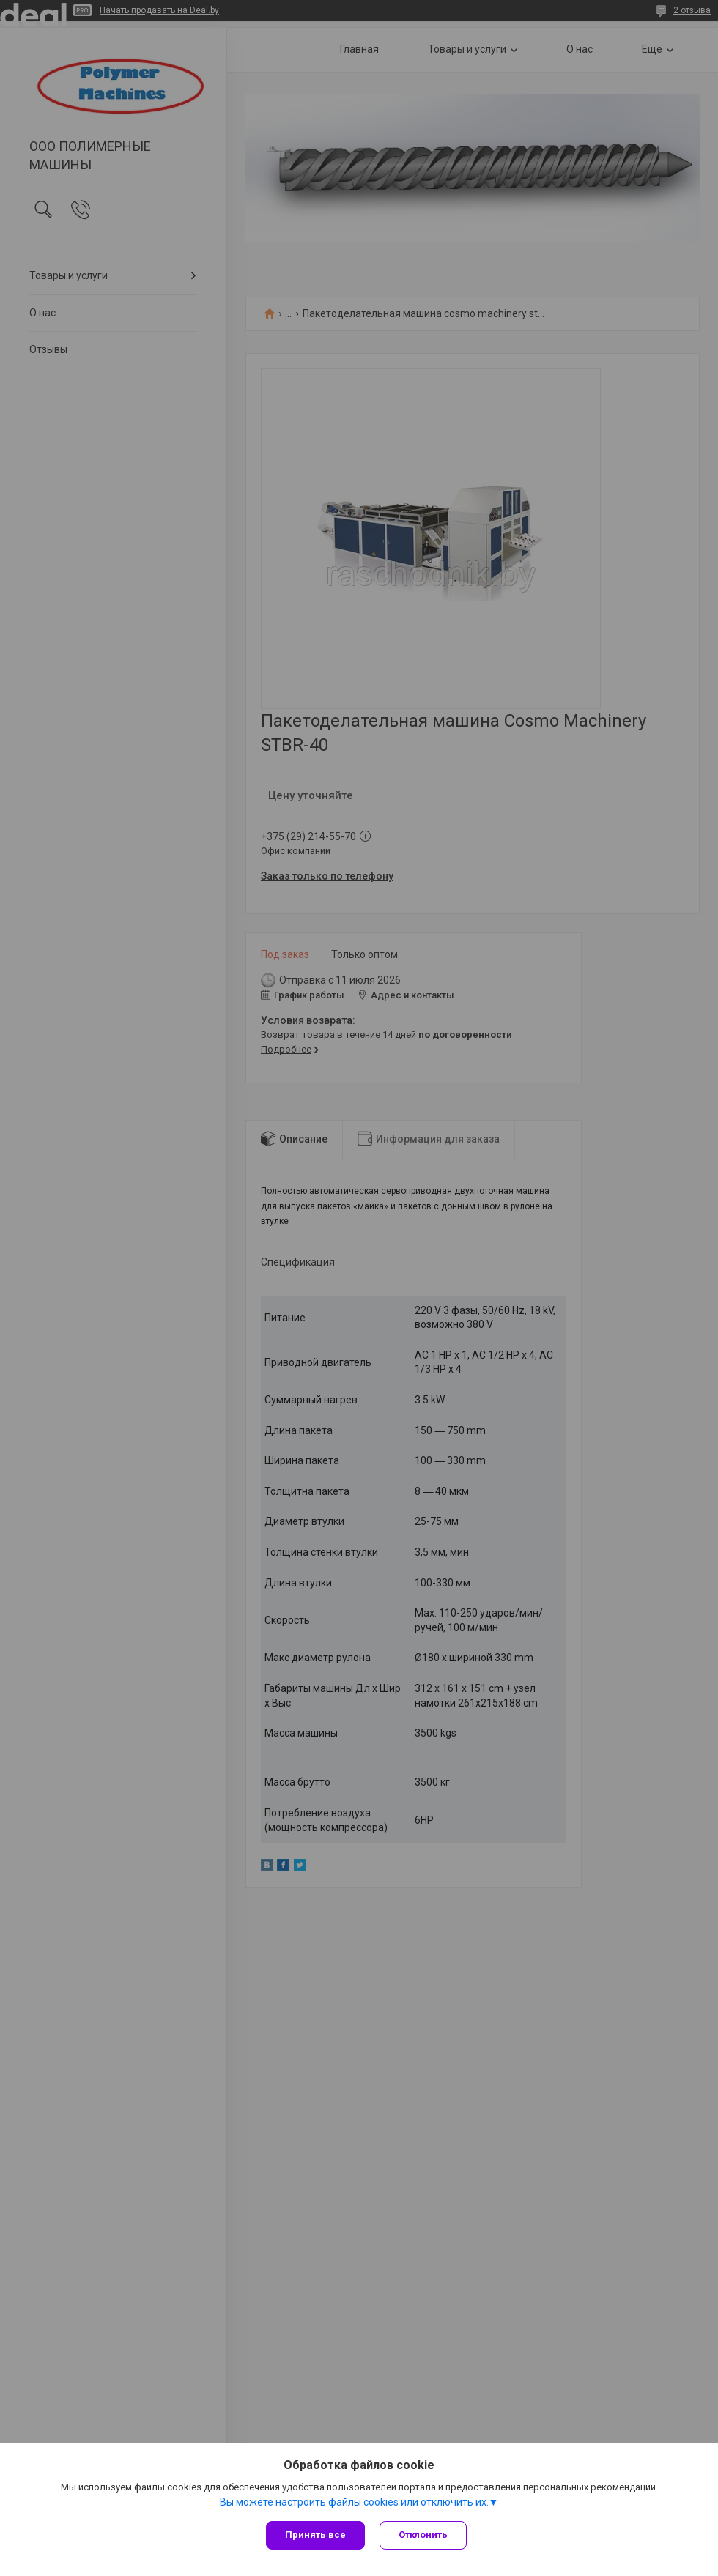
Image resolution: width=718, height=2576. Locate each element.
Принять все (315, 2534)
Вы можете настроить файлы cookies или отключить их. (354, 2502)
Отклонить (423, 2534)
